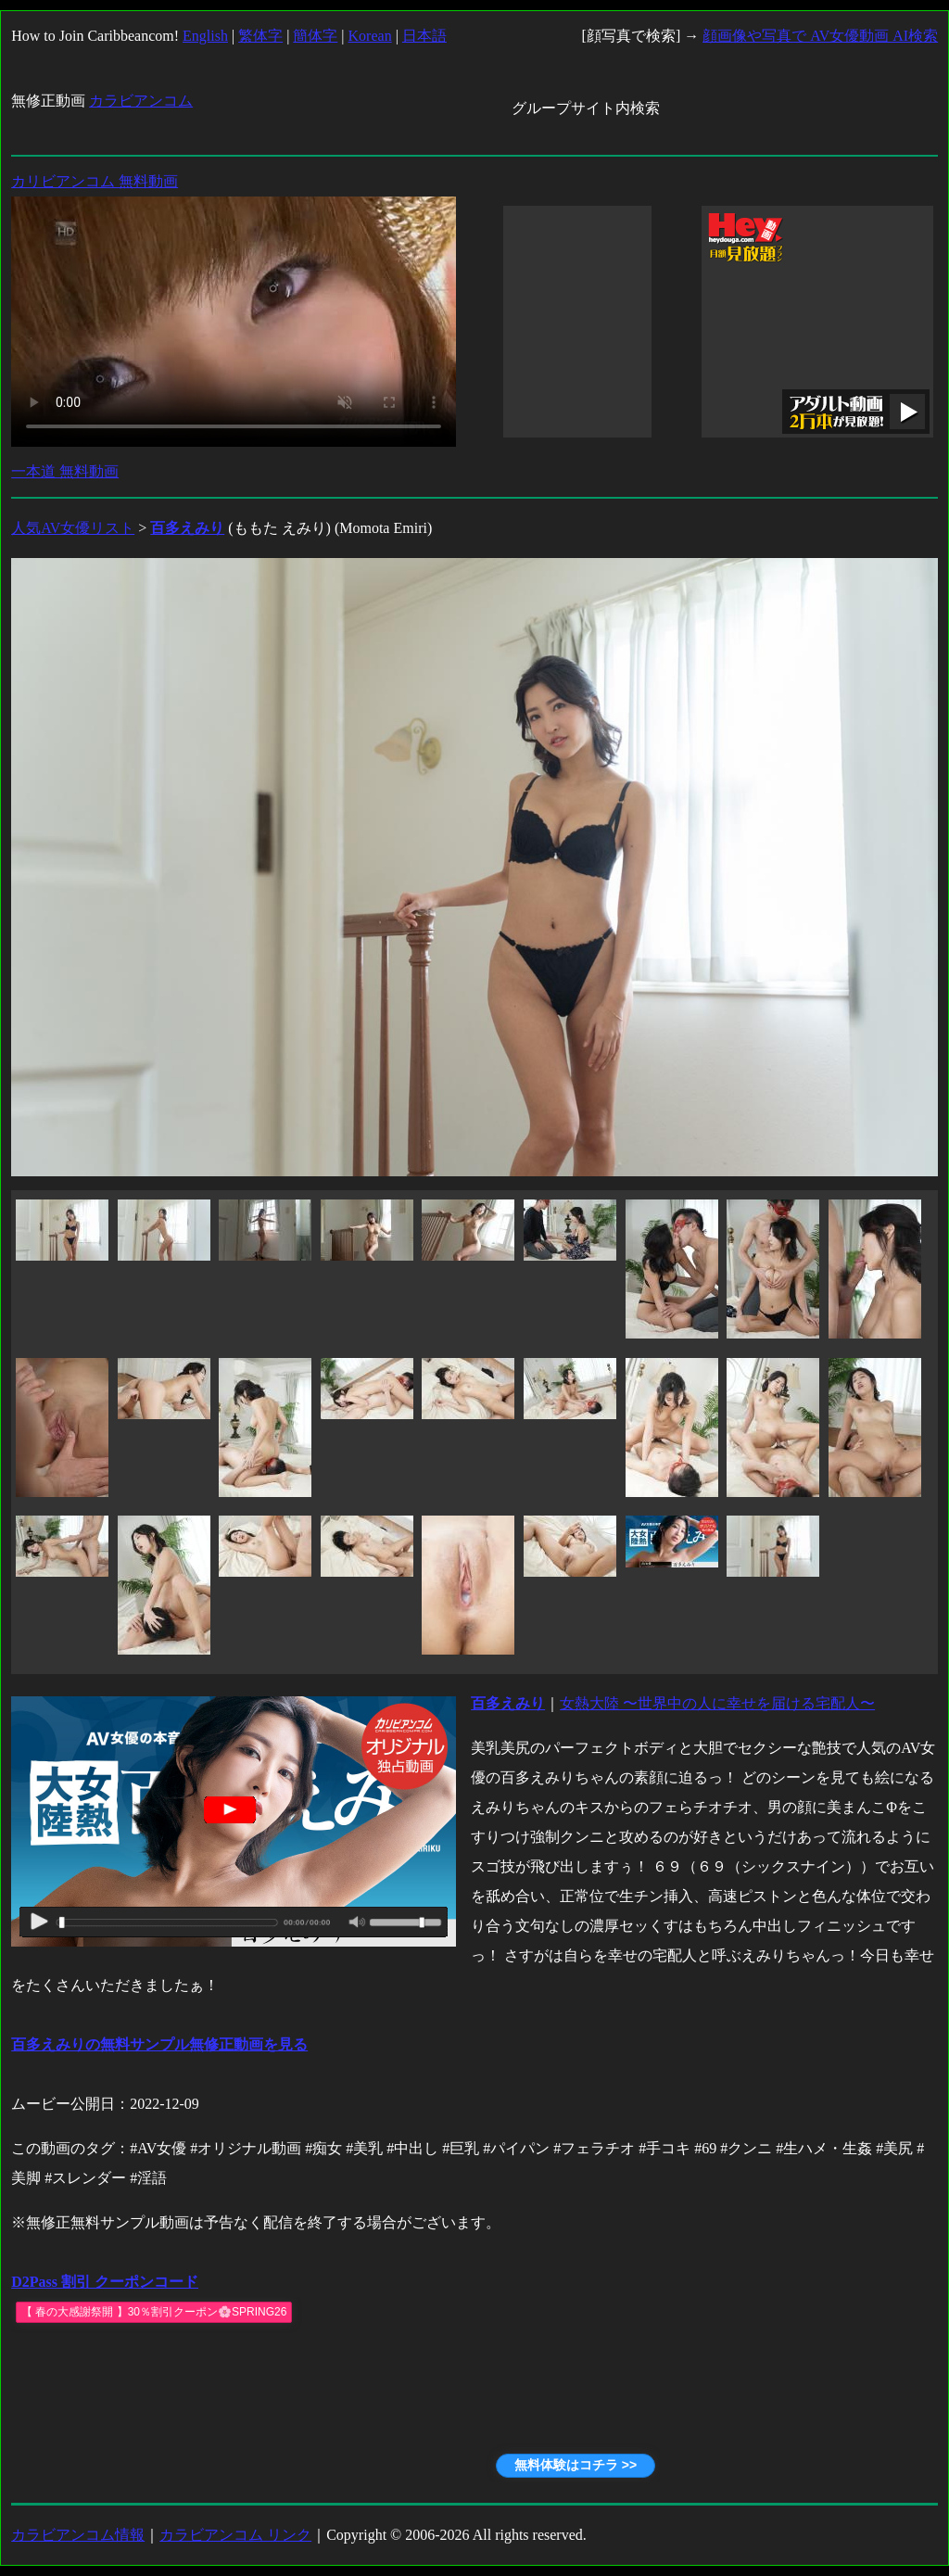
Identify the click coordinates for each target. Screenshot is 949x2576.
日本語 (424, 36)
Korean (370, 36)
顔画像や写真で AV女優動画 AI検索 (820, 36)
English (205, 36)
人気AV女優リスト (72, 528)
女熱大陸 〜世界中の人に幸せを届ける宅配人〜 (717, 1703)
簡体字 (315, 36)
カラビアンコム (141, 100)
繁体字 (260, 36)
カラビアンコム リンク (235, 2535)
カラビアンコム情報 (78, 2535)
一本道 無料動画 (65, 471)
